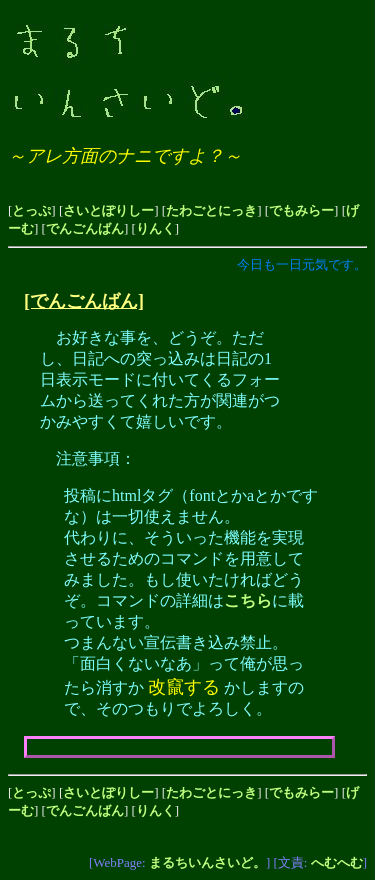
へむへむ (337, 862)
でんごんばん (85, 228)
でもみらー (301, 210)
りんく (155, 228)
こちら (248, 600)
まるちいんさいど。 (207, 862)
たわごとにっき (211, 210)
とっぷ (31, 210)
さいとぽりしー (108, 210)
